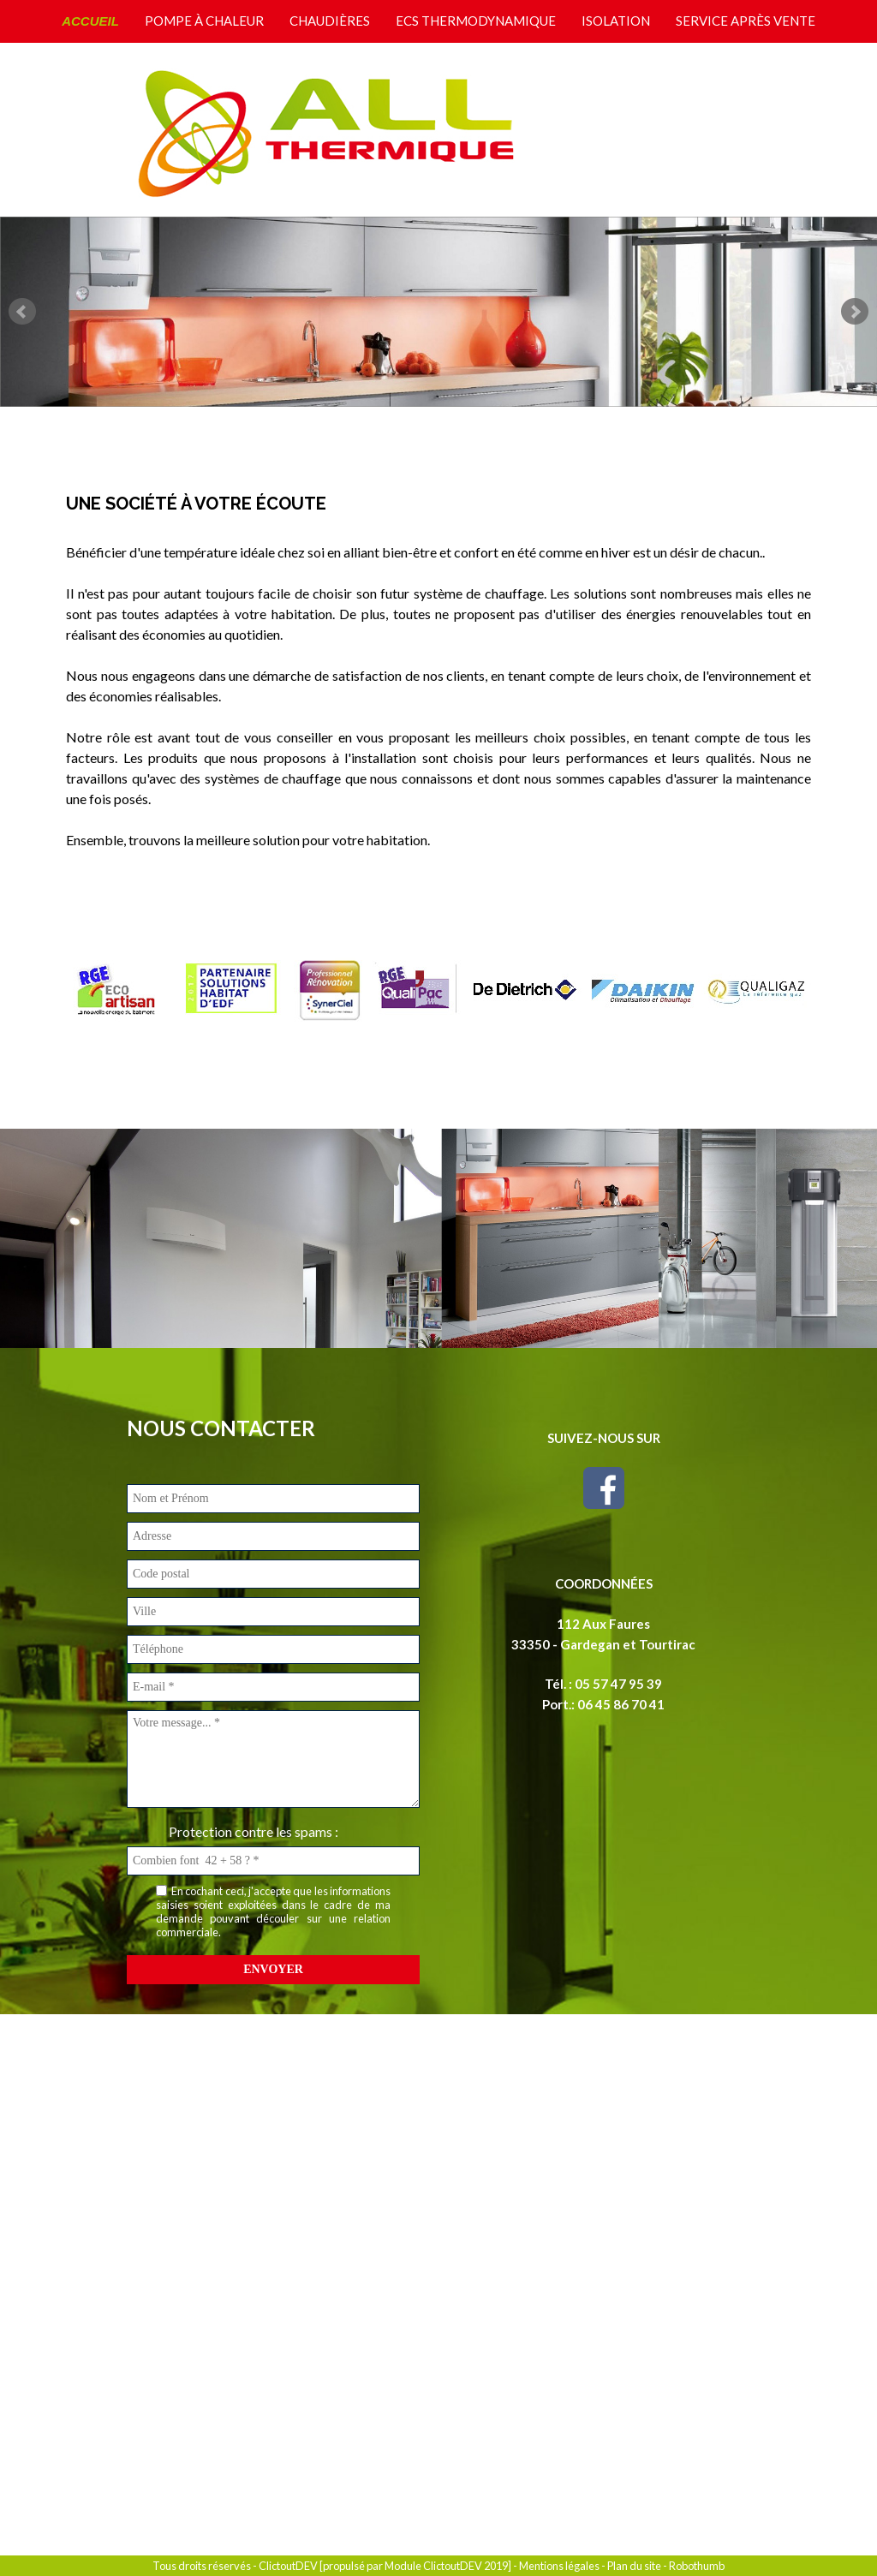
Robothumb (697, 2566)
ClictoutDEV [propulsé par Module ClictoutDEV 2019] (385, 2566)
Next (854, 311)
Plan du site (634, 2566)
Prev (22, 311)
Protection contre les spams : (253, 1831)
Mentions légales (559, 2566)
